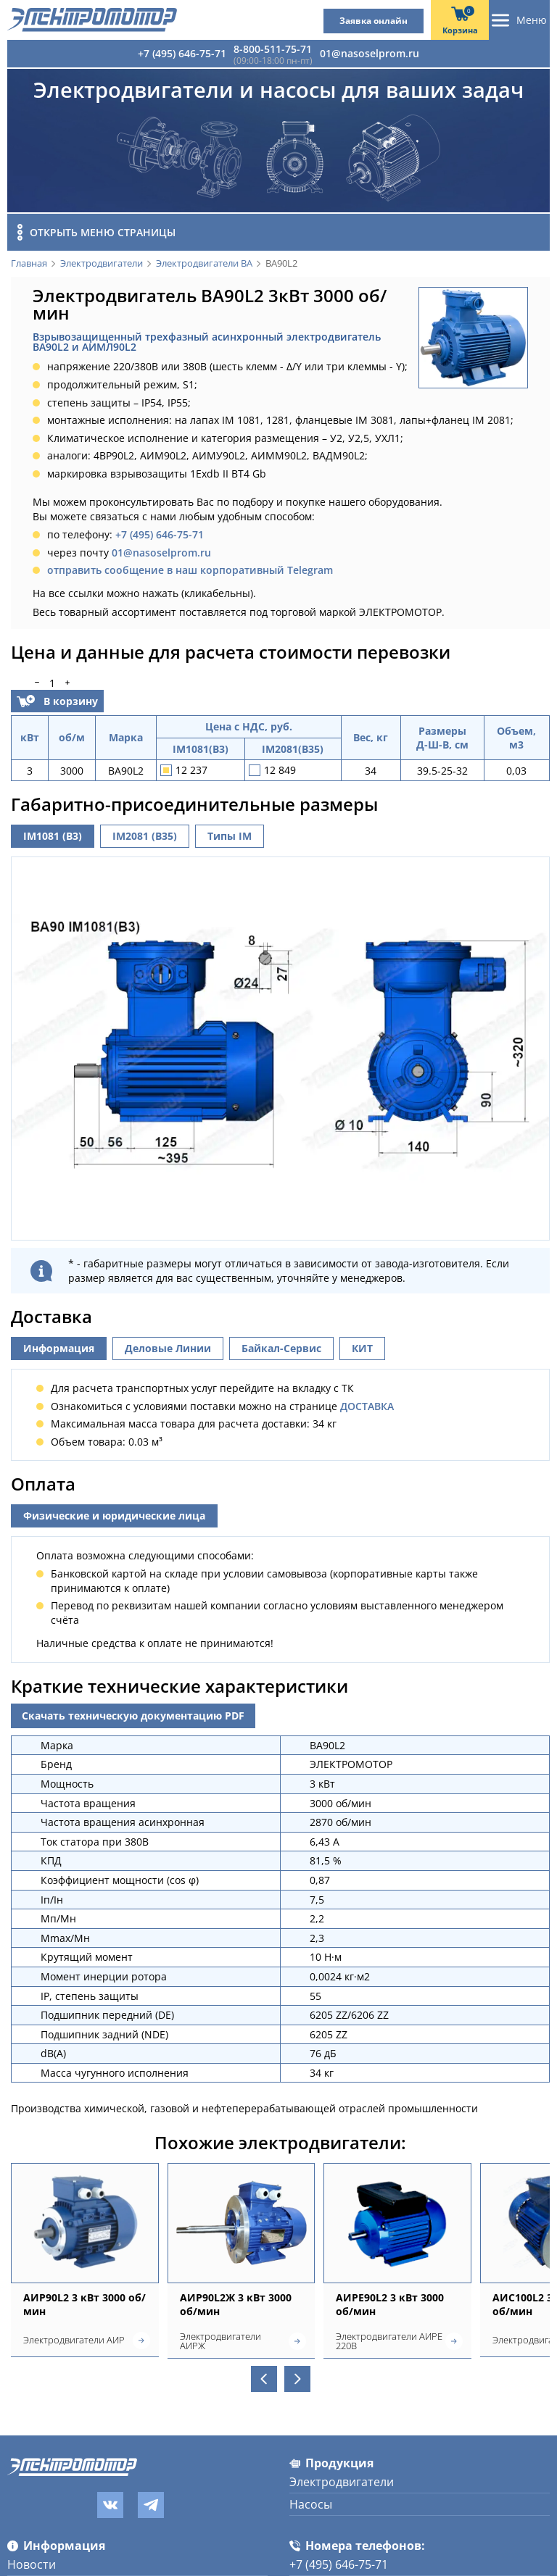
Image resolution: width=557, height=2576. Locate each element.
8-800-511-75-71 (273, 49)
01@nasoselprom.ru (369, 53)
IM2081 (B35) (144, 836)
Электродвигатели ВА (204, 264)
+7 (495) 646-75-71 (182, 53)
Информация (58, 1507)
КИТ (362, 1507)
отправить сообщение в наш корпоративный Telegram (190, 570)
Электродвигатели (101, 264)
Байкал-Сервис (281, 1507)
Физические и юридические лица (114, 1674)
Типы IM (229, 836)
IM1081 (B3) (52, 836)
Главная (29, 264)
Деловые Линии (168, 1507)
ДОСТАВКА (367, 1564)
